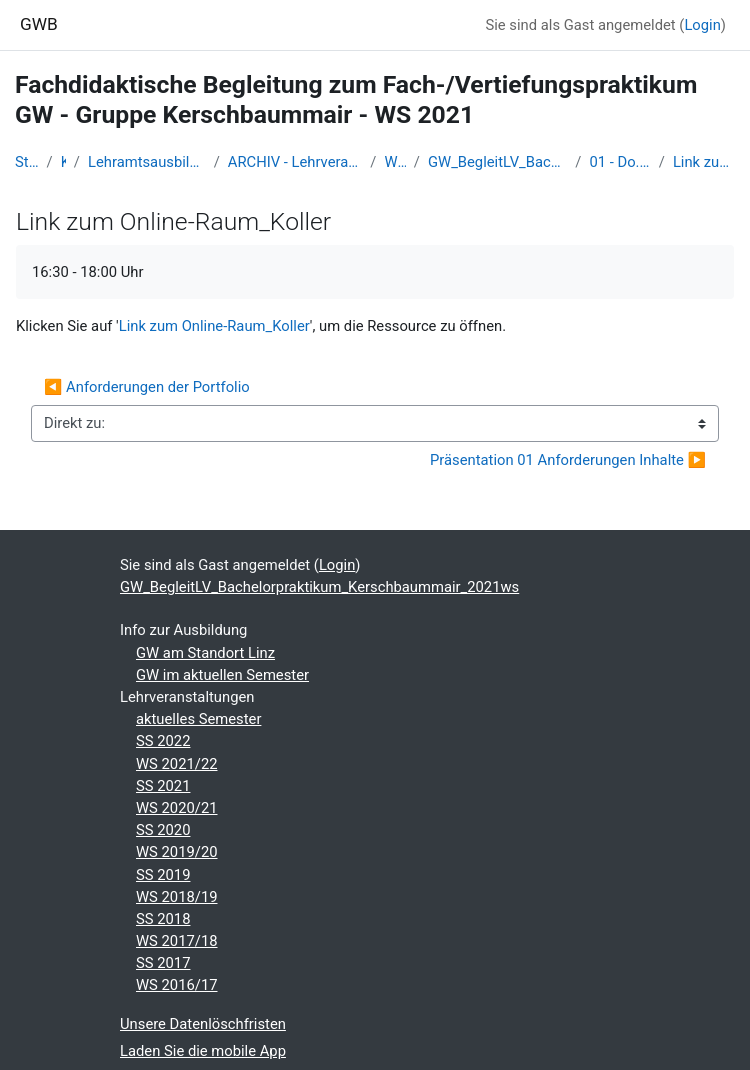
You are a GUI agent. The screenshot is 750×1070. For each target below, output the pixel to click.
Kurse (63, 162)
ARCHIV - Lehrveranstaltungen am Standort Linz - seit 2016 (295, 162)
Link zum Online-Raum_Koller (704, 162)
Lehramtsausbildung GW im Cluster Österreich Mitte (147, 162)
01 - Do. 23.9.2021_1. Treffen (619, 162)
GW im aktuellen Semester (222, 675)
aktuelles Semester (198, 719)
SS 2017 (163, 963)
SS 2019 (163, 875)
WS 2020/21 (177, 808)
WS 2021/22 (394, 162)
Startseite (27, 162)
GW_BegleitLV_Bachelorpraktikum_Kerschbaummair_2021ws (497, 162)
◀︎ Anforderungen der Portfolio (147, 387)
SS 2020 (163, 830)
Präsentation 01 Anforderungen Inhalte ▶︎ (568, 460)
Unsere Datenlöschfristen (203, 1024)
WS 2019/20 (177, 852)
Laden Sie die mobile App (203, 1051)
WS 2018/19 (177, 897)
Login (702, 25)
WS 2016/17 (177, 985)
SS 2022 (163, 741)
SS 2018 (163, 919)
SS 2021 (163, 786)
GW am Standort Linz (205, 653)
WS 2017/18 (177, 941)
